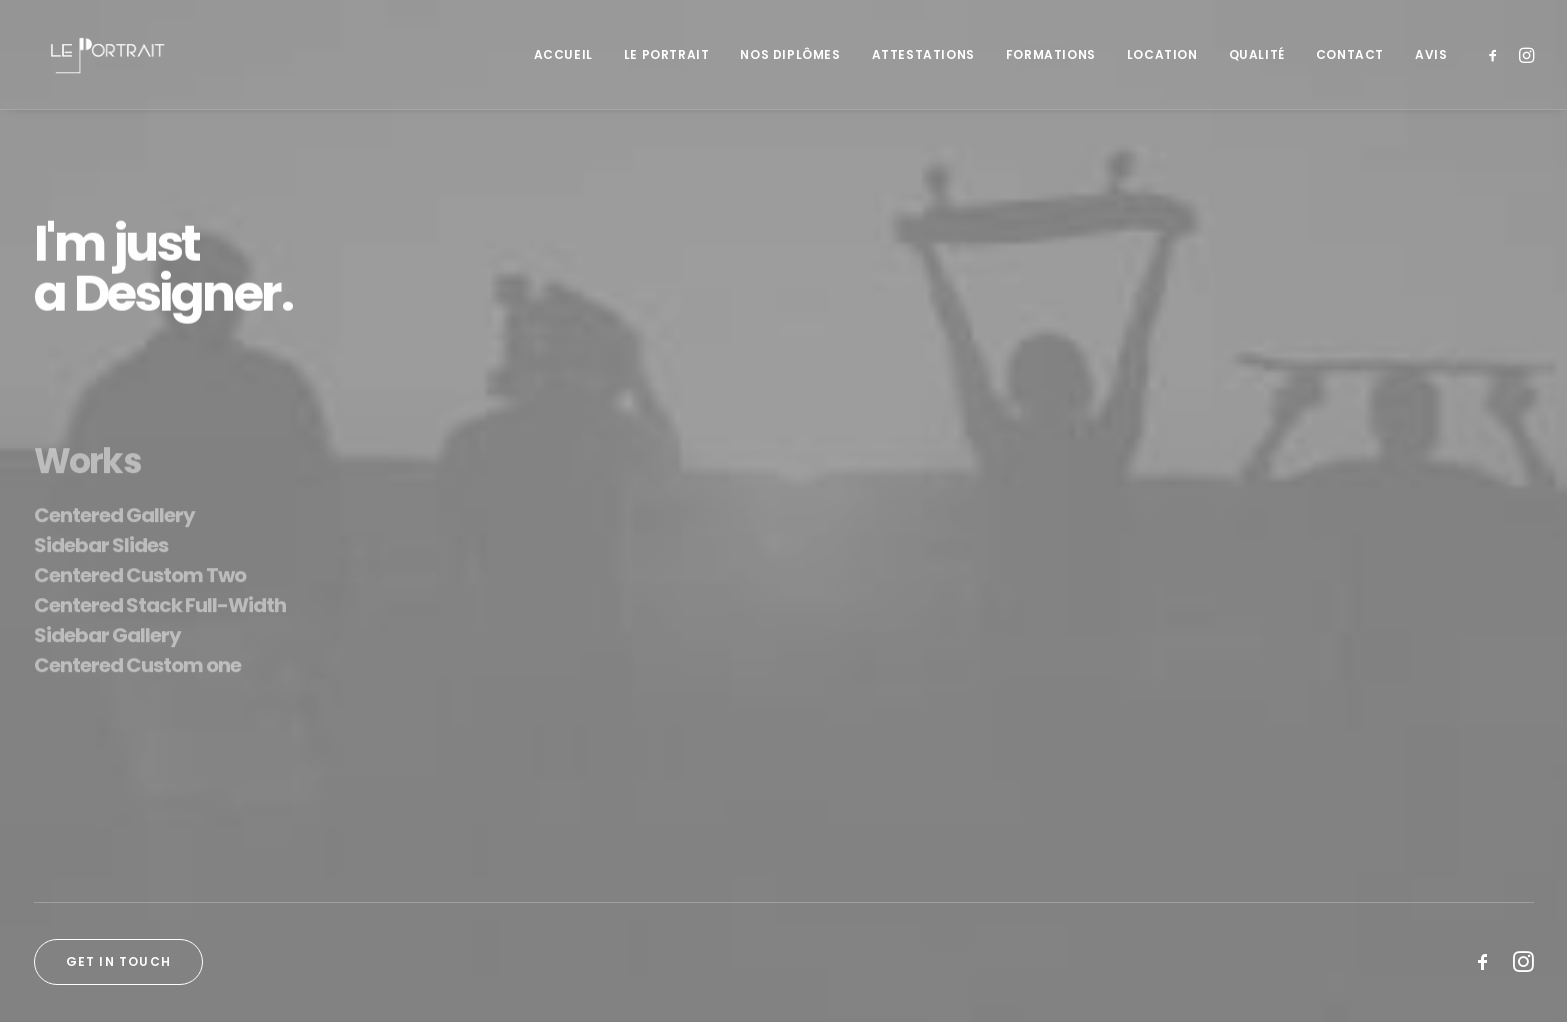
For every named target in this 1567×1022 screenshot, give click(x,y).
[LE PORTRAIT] (105, 54)
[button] (1496, 54)
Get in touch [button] (118, 961)
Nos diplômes (790, 54)
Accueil (563, 54)
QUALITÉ (1257, 54)
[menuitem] (563, 54)
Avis (1431, 54)
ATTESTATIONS (923, 54)
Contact (1350, 54)
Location (1162, 54)
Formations (1051, 54)
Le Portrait (667, 54)
